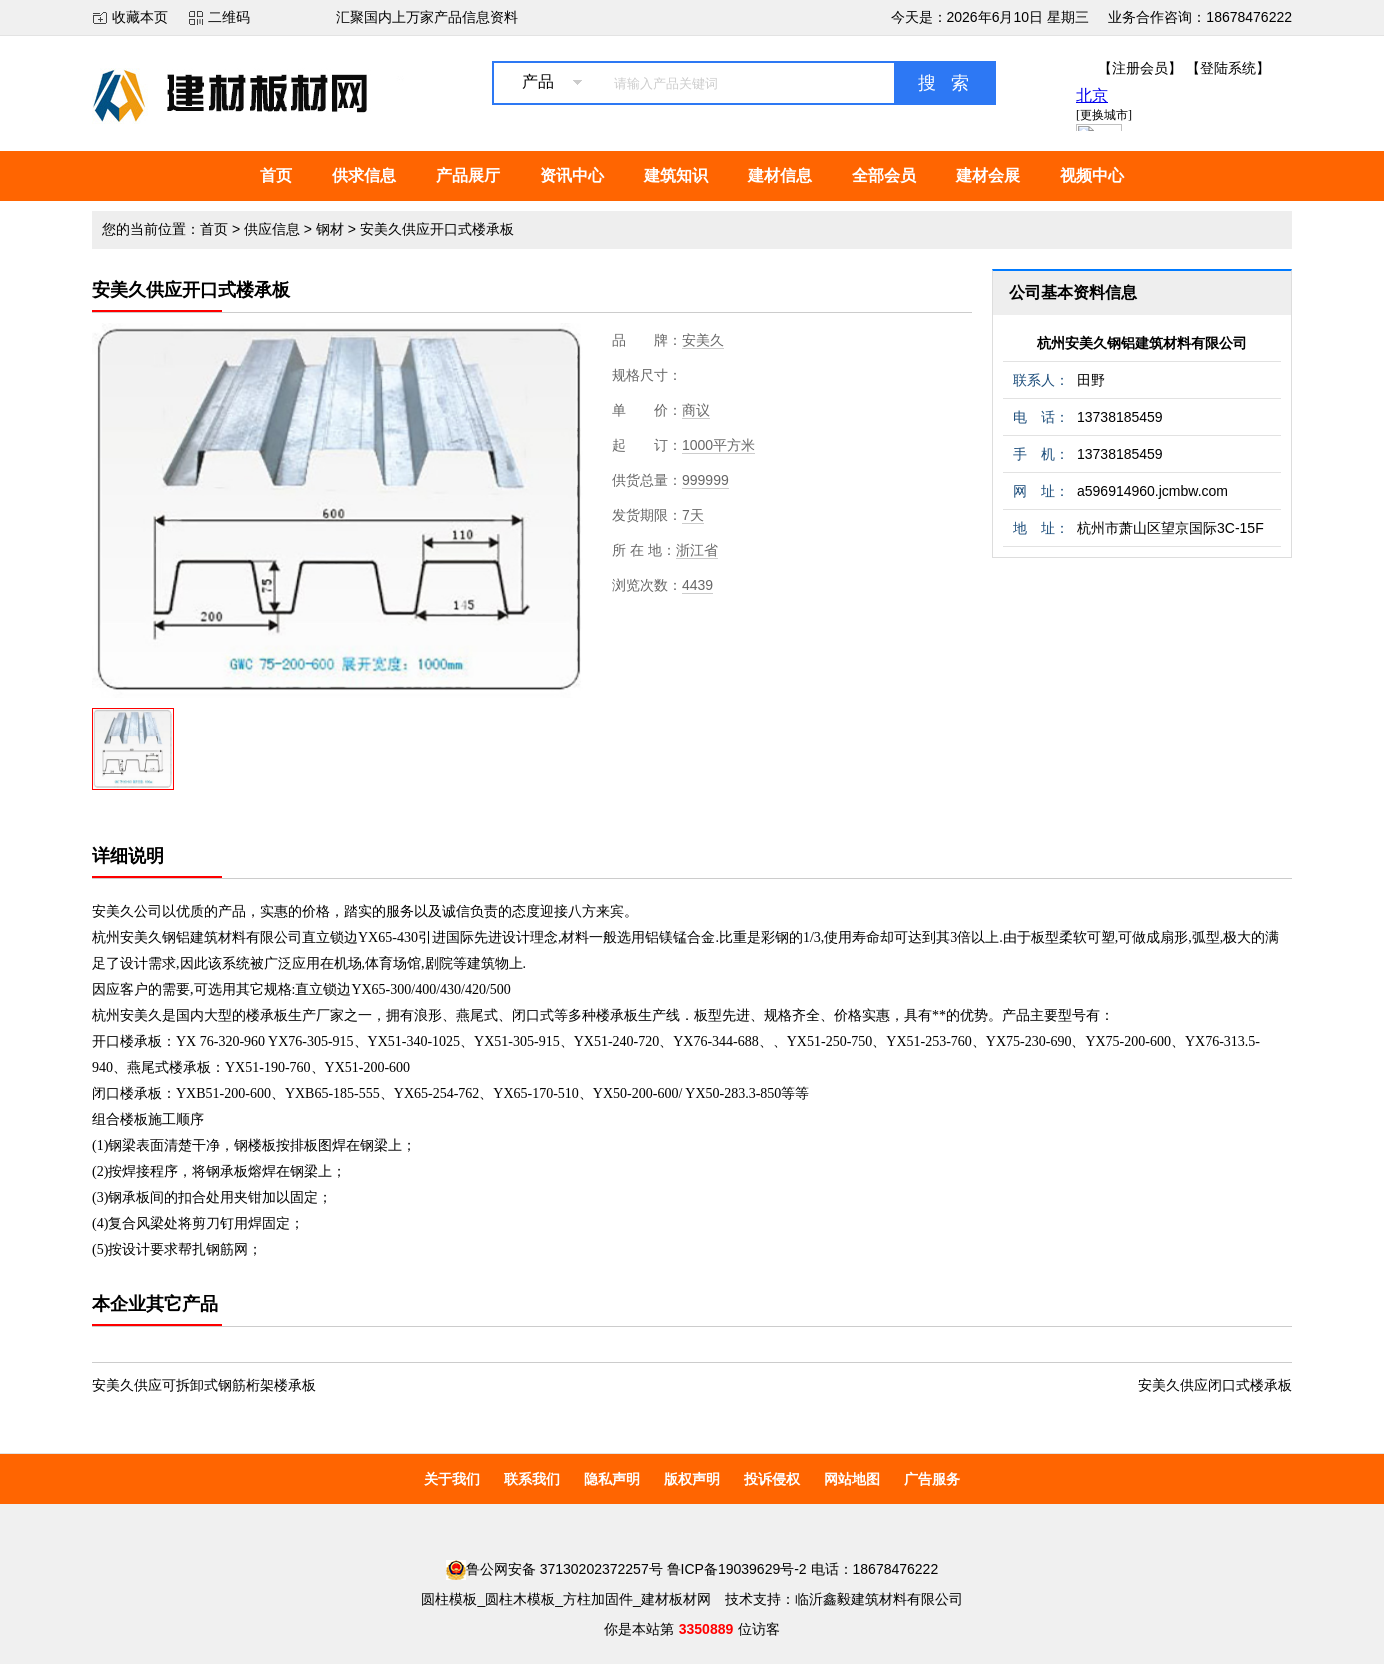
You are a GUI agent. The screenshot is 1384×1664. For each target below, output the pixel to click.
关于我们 (452, 1479)
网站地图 (852, 1479)
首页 (276, 175)
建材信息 (780, 175)
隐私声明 (612, 1479)
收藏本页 (140, 17)
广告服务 (932, 1479)
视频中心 (1092, 175)
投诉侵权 (772, 1479)
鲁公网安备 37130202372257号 (554, 1569)
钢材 (330, 229)
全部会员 (884, 175)
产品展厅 (468, 175)
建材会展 (988, 175)
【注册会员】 (1140, 68)
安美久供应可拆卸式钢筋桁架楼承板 (204, 1385)
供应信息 (272, 229)
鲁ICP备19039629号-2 (737, 1569)
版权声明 (692, 1479)
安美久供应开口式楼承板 (437, 229)
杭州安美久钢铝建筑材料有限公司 (1142, 343)
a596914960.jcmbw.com (1152, 491)
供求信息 (364, 175)
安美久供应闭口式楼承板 (1215, 1385)
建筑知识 (676, 175)
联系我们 (532, 1479)
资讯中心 (572, 175)
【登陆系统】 (1228, 68)
